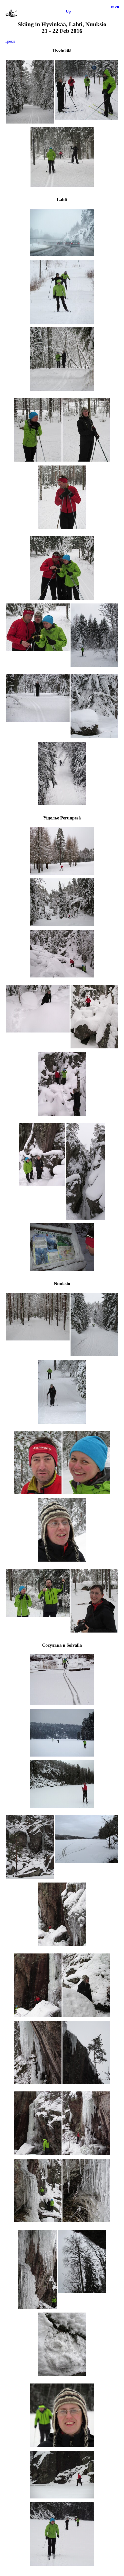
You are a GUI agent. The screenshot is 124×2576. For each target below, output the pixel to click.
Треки (10, 41)
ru (112, 7)
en (117, 7)
